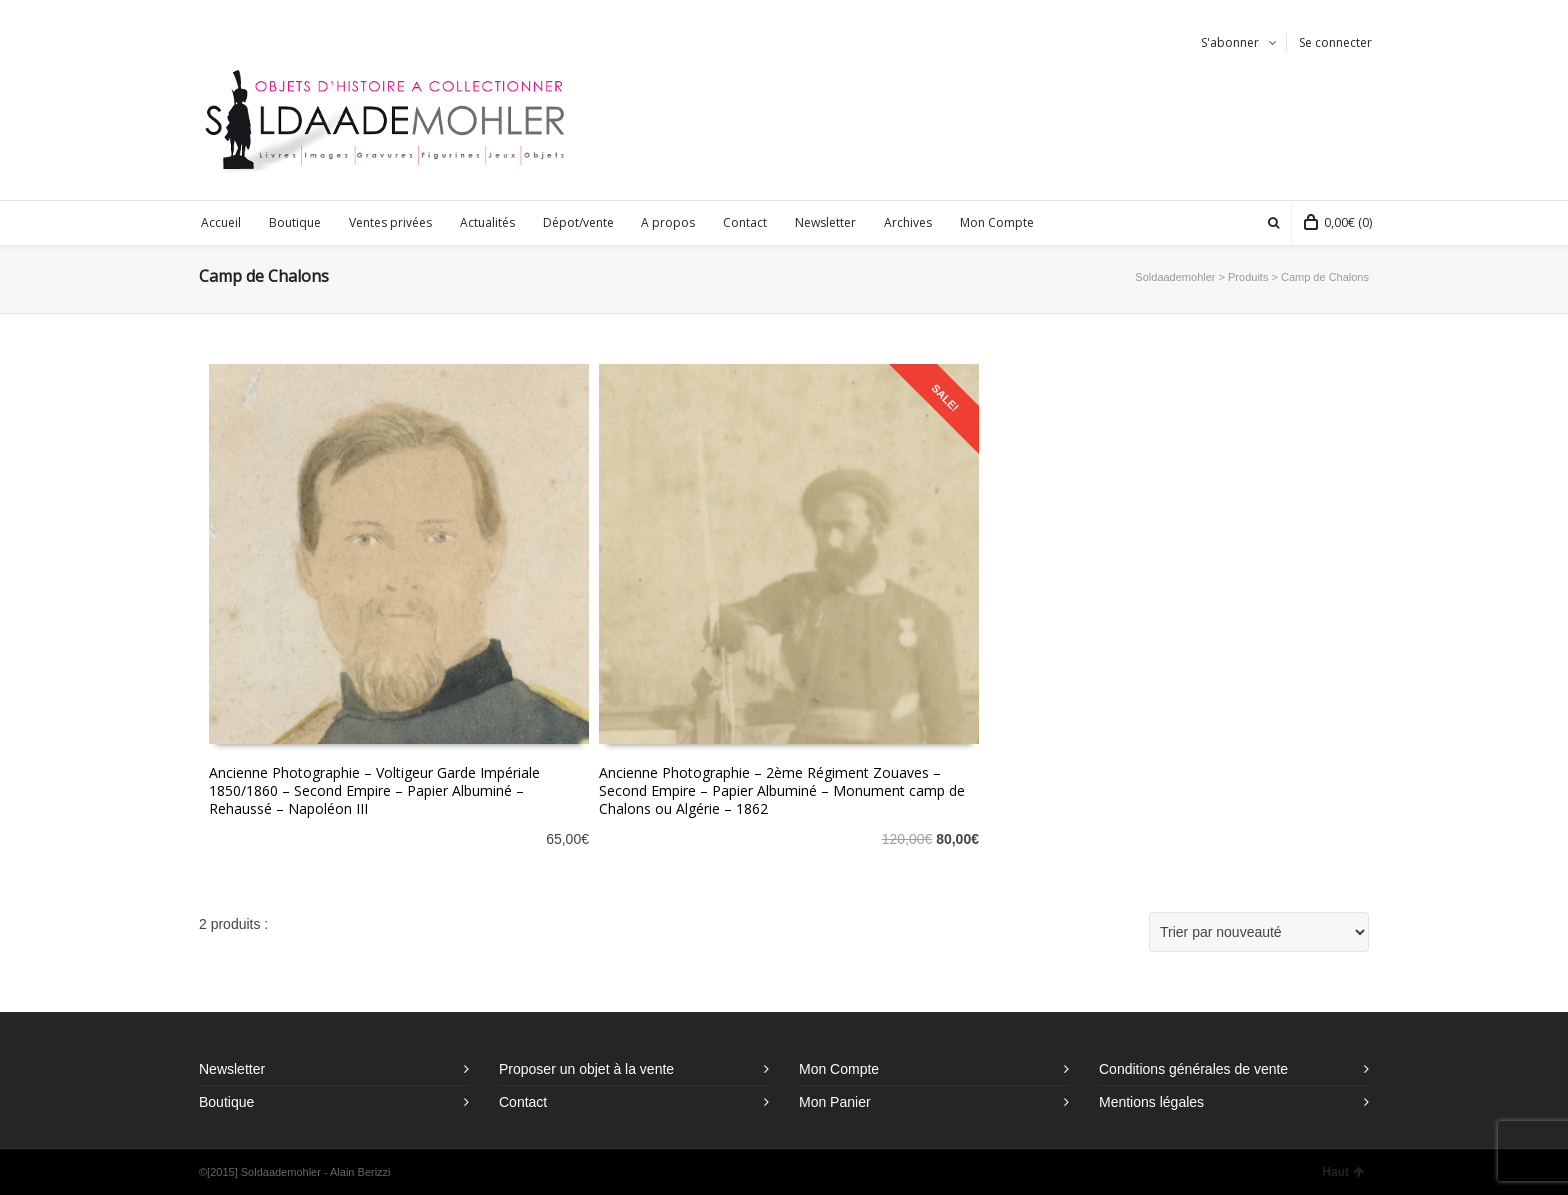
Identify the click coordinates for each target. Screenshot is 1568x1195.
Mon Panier (835, 1102)
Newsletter (232, 1069)
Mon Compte (839, 1069)
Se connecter (1335, 42)
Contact (523, 1102)
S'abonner (1230, 42)
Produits (1248, 277)
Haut (1343, 1172)
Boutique (226, 1102)
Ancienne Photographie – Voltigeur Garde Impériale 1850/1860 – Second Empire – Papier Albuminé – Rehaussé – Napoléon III (374, 790)
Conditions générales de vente (1193, 1069)
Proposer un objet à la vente (586, 1069)
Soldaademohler (1175, 277)
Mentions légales (1151, 1102)
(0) (1338, 222)
